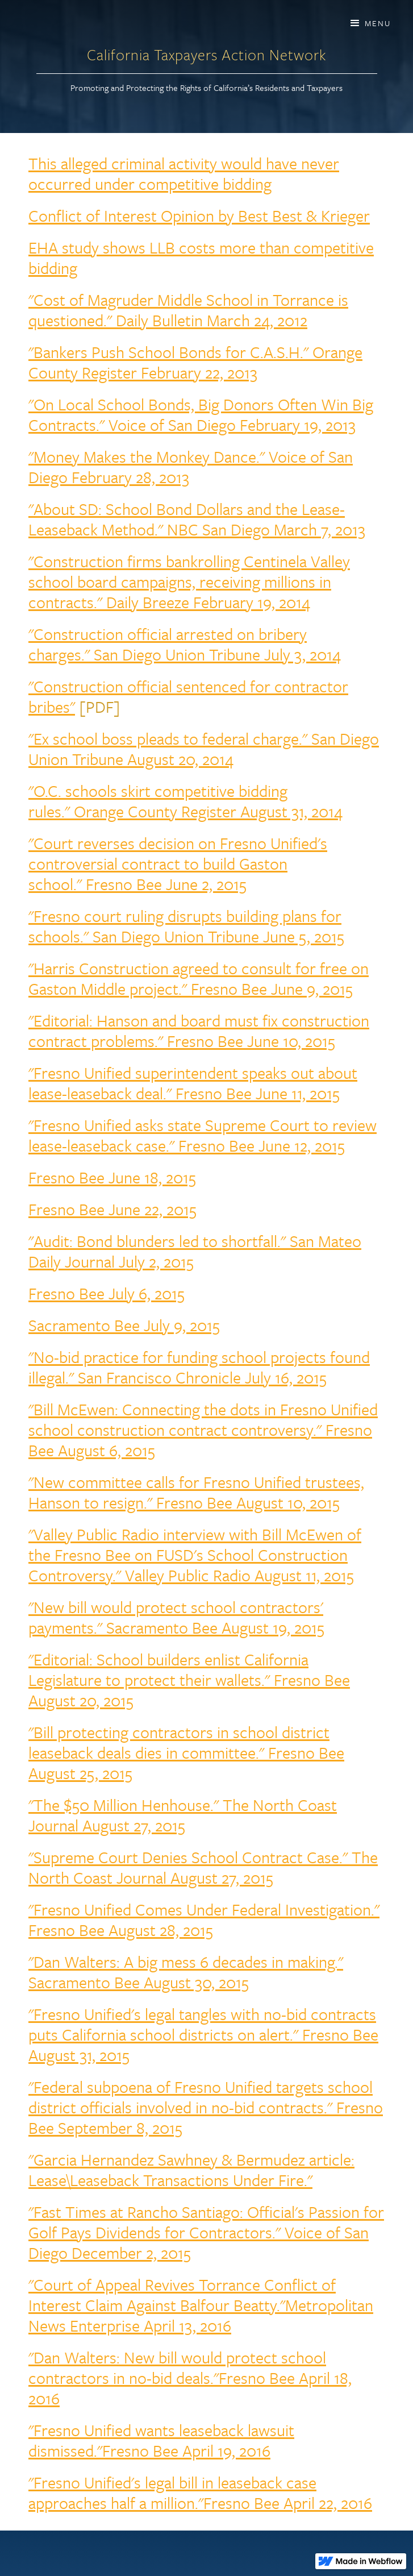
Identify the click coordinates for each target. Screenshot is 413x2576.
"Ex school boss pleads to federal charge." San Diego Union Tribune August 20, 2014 (203, 748)
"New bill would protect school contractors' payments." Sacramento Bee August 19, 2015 (176, 1617)
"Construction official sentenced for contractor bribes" (188, 696)
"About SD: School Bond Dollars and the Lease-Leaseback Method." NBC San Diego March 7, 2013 (196, 519)
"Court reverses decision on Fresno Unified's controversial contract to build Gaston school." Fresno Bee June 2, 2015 (177, 863)
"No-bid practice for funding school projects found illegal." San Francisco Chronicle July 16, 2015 (199, 1367)
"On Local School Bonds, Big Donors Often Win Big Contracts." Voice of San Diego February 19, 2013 (200, 414)
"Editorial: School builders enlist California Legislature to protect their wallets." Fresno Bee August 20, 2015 (189, 1679)
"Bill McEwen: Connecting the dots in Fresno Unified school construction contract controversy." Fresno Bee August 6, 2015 (203, 1429)
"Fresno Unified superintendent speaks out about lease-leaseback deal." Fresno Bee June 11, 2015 (192, 1082)
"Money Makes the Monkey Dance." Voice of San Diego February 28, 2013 (190, 466)
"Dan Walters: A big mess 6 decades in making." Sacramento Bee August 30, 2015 (185, 1971)
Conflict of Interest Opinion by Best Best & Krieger (199, 215)
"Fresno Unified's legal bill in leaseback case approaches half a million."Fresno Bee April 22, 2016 (200, 2492)
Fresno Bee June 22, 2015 (112, 1209)
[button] (369, 23)
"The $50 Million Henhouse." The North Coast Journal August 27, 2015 (182, 1815)
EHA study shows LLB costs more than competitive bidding (201, 257)
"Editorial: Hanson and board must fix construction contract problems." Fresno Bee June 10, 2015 (198, 1030)
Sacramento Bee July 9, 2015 (124, 1325)
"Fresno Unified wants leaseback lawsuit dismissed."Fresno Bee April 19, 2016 (161, 2440)
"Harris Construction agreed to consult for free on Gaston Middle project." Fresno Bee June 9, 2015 (198, 978)
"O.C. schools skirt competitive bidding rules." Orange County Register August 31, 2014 (185, 800)
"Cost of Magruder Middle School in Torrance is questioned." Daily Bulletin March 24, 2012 (188, 309)
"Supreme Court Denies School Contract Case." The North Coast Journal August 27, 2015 (203, 1867)
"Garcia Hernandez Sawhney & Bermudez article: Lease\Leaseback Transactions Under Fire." (191, 2169)
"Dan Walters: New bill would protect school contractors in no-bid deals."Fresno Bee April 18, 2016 (190, 2377)
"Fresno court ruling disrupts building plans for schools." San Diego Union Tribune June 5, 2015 (186, 926)
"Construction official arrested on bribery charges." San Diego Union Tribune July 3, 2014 (184, 644)
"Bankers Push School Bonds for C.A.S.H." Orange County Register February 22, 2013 (195, 362)
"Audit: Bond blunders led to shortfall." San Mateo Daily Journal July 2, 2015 (194, 1251)
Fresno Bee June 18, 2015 (112, 1177)
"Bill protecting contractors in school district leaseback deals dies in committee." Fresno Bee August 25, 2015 (186, 1752)
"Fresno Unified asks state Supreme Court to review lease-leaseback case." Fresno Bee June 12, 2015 (202, 1135)
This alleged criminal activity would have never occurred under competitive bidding (183, 173)
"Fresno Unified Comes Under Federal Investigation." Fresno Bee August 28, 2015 (203, 1919)
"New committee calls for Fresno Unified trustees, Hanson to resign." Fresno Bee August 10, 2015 (196, 1492)
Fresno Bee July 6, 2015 (106, 1293)
